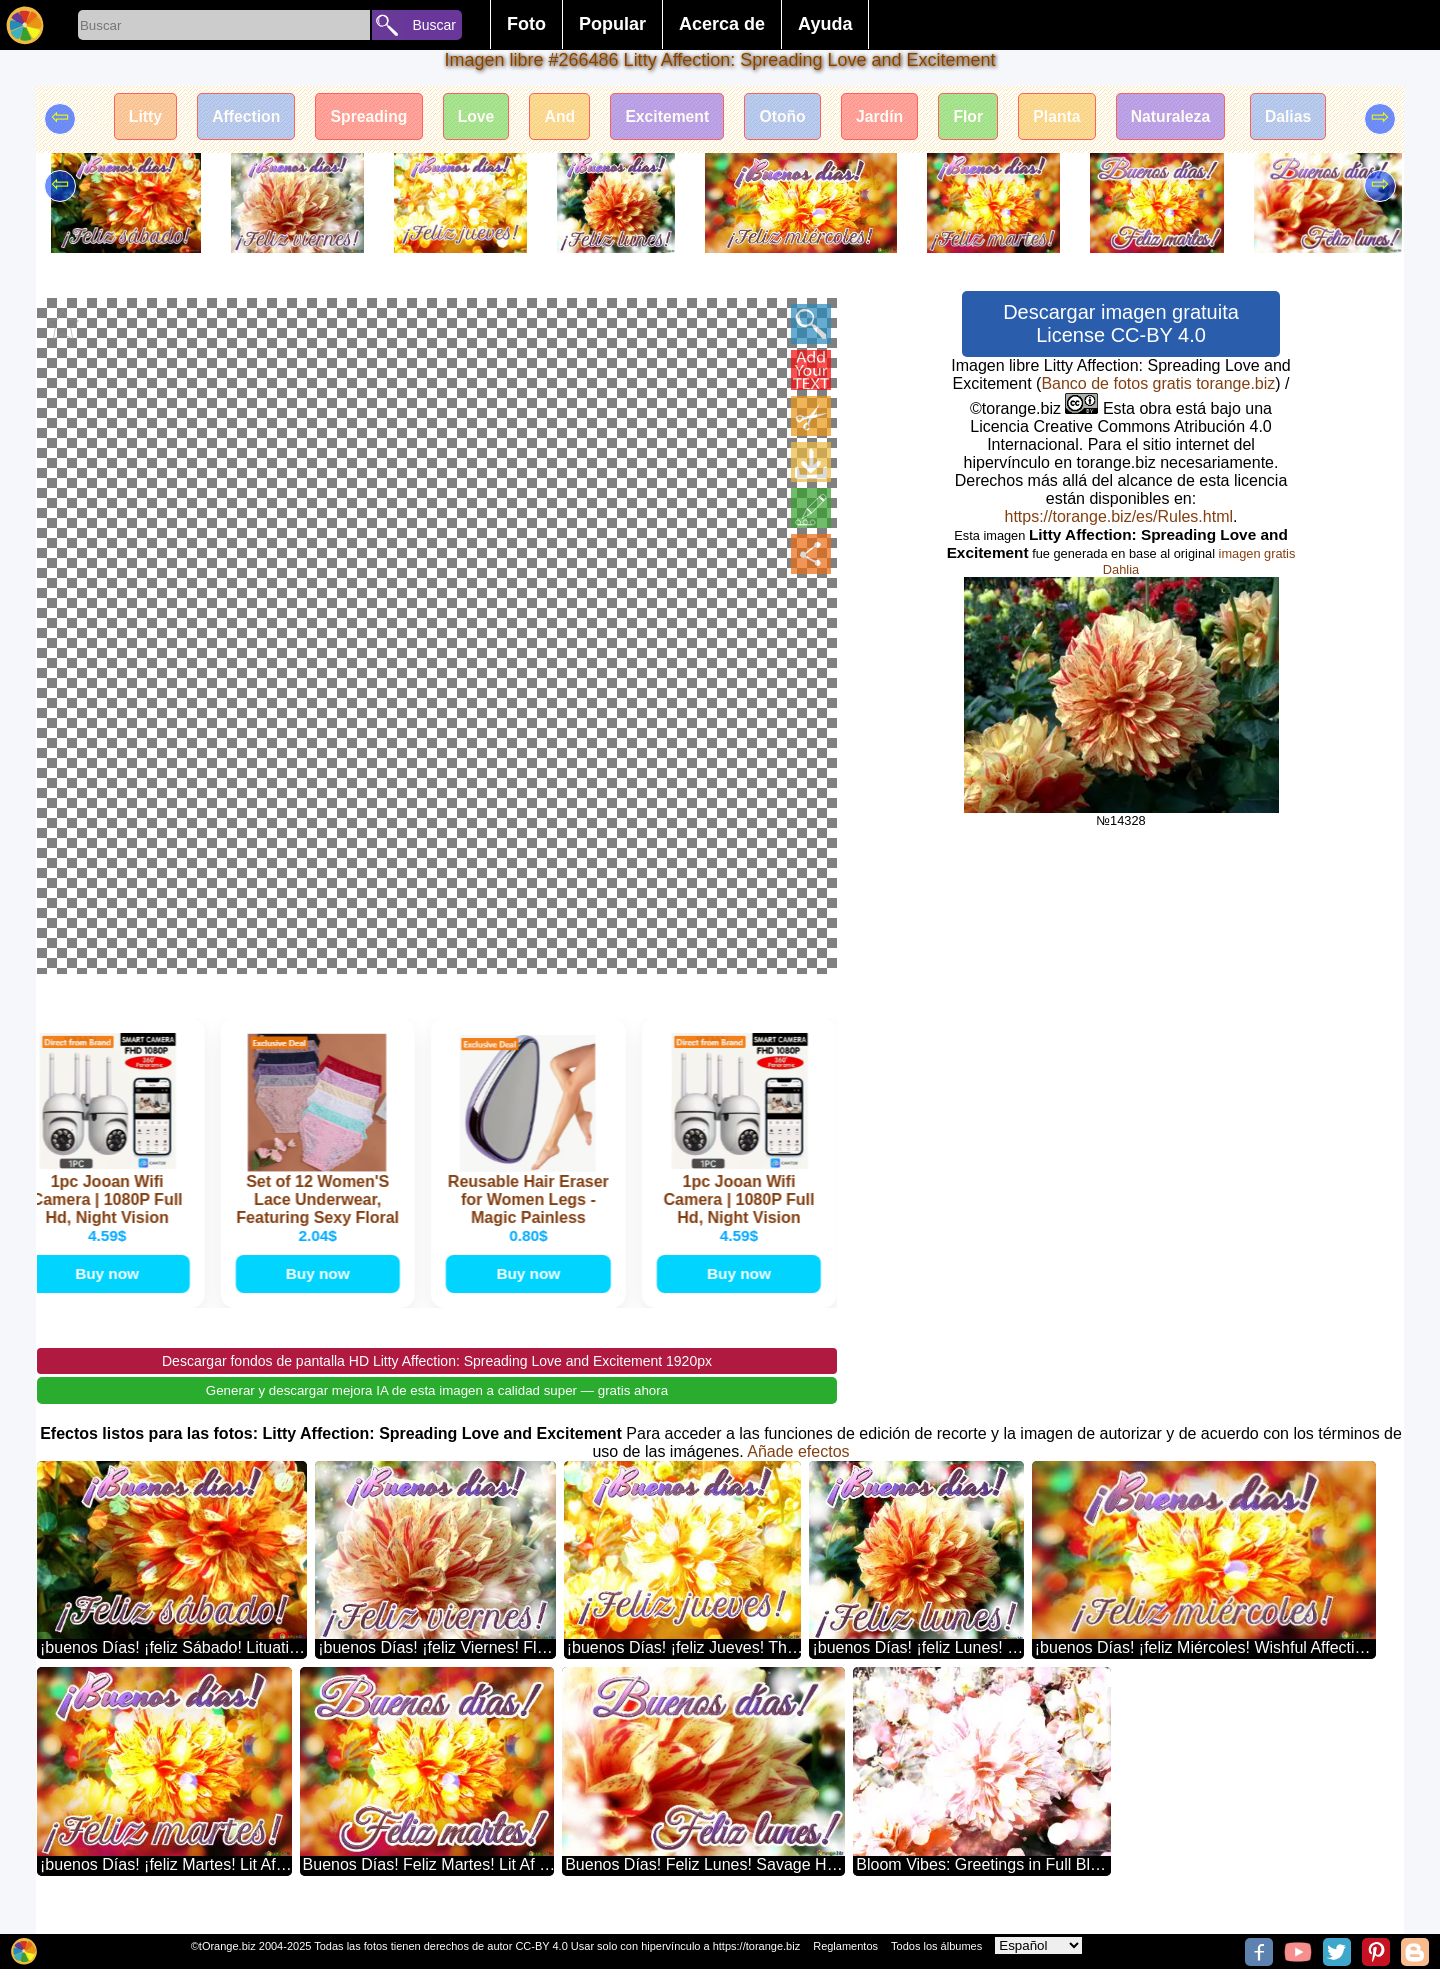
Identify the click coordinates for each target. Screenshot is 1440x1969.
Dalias (1302, 117)
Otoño (784, 117)
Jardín (884, 117)
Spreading (360, 117)
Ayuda (825, 24)
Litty (130, 117)
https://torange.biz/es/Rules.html (1118, 516)
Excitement (665, 117)
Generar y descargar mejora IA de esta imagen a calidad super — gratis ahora (437, 1408)
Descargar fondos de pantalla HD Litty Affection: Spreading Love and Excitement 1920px (437, 1379)
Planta (1066, 117)
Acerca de (722, 24)
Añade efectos (798, 1469)
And (555, 117)
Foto (526, 24)
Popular (612, 24)
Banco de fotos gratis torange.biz (1158, 383)
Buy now (110, 1290)
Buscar (434, 25)
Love (469, 117)
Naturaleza (1182, 117)
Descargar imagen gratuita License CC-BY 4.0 (1121, 323)
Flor (975, 117)
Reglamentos (845, 1946)
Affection (233, 117)
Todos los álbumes (936, 1946)
